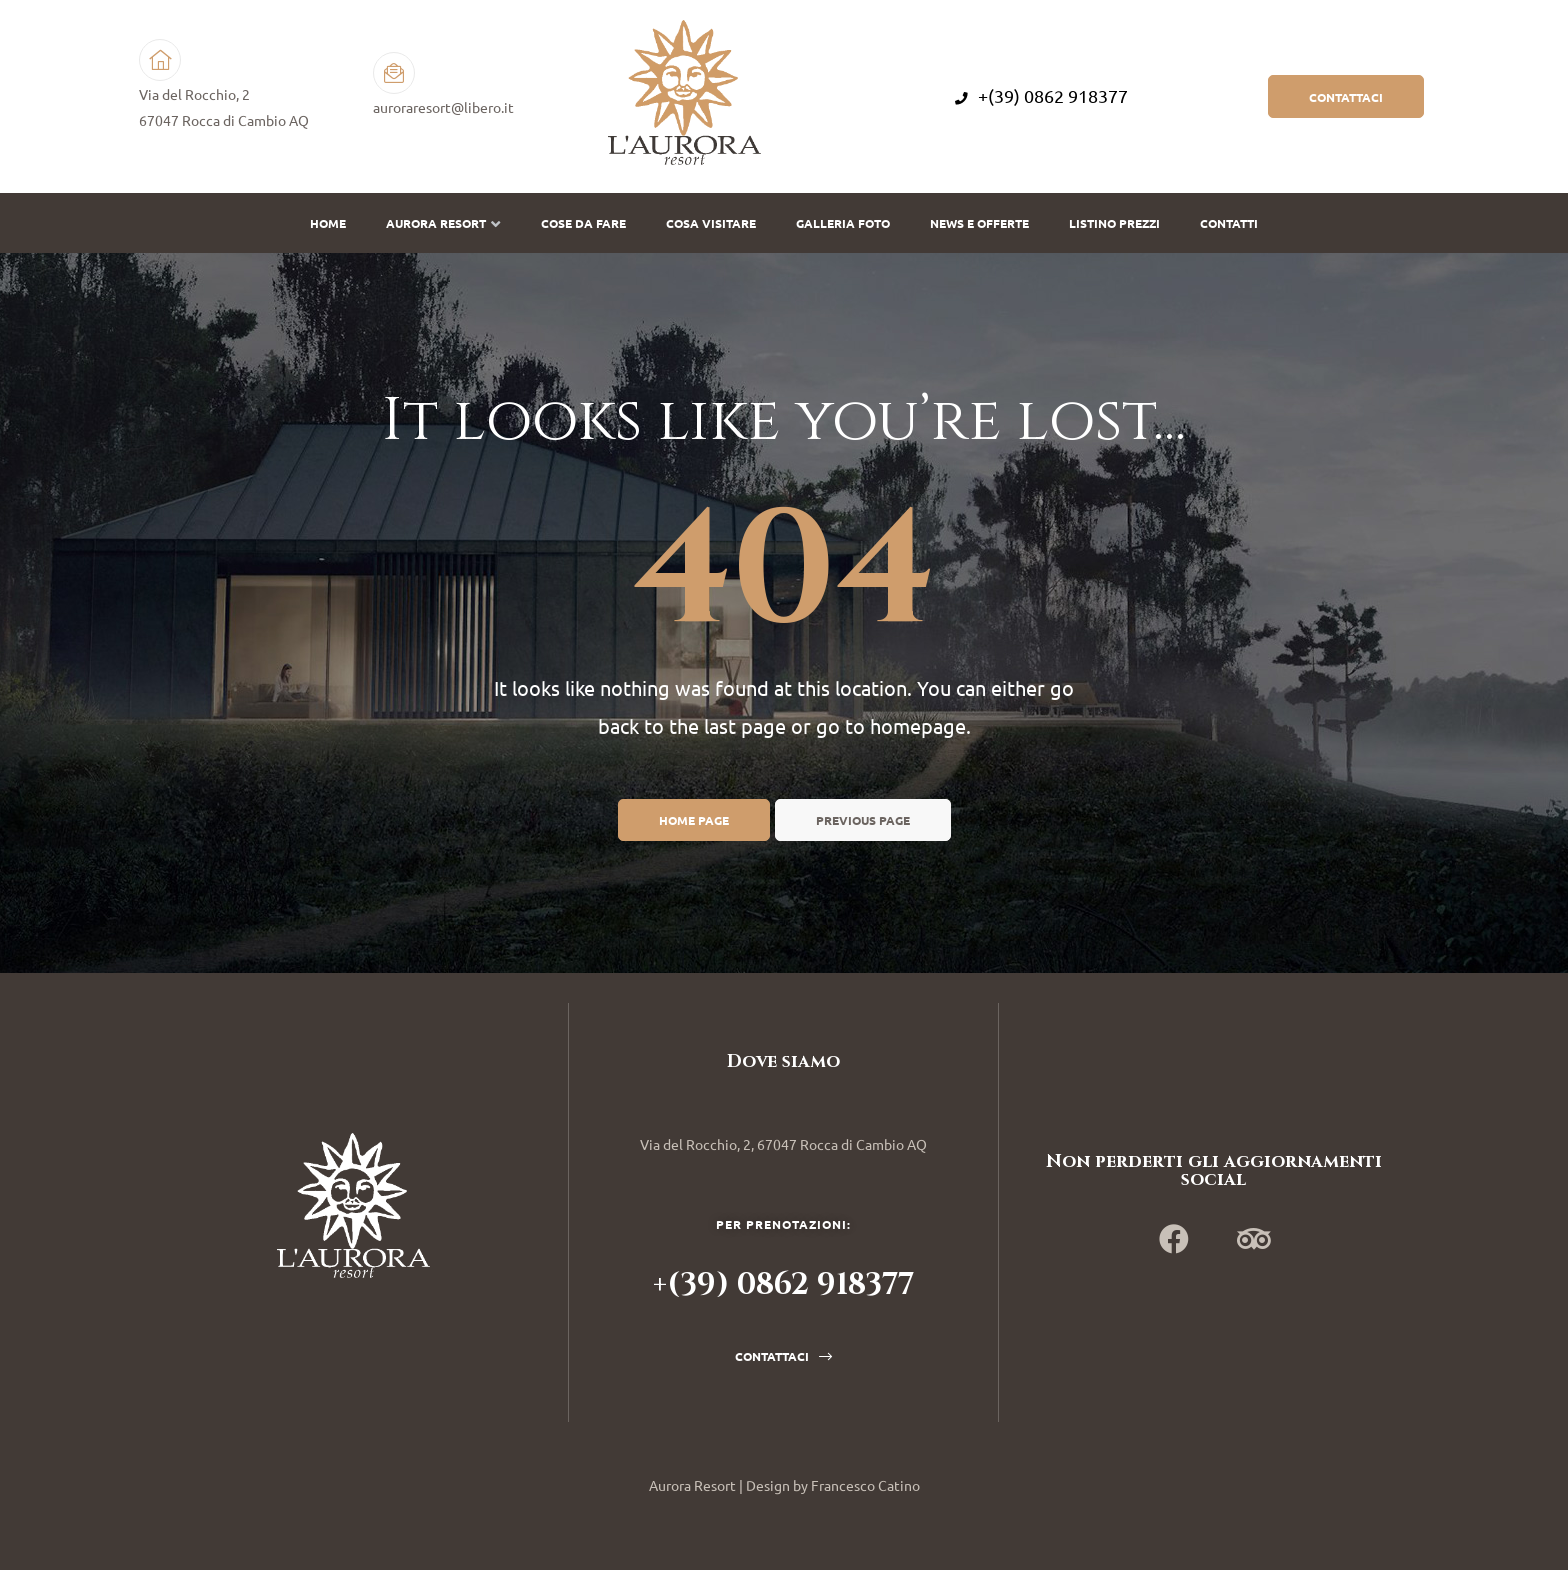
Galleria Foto (843, 223)
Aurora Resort (443, 223)
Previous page (863, 820)
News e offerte (979, 223)
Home (328, 223)
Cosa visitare (711, 223)
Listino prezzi (1114, 223)
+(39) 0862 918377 (1041, 96)
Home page (694, 820)
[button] (1346, 96)
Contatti (1229, 223)
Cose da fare (583, 223)
